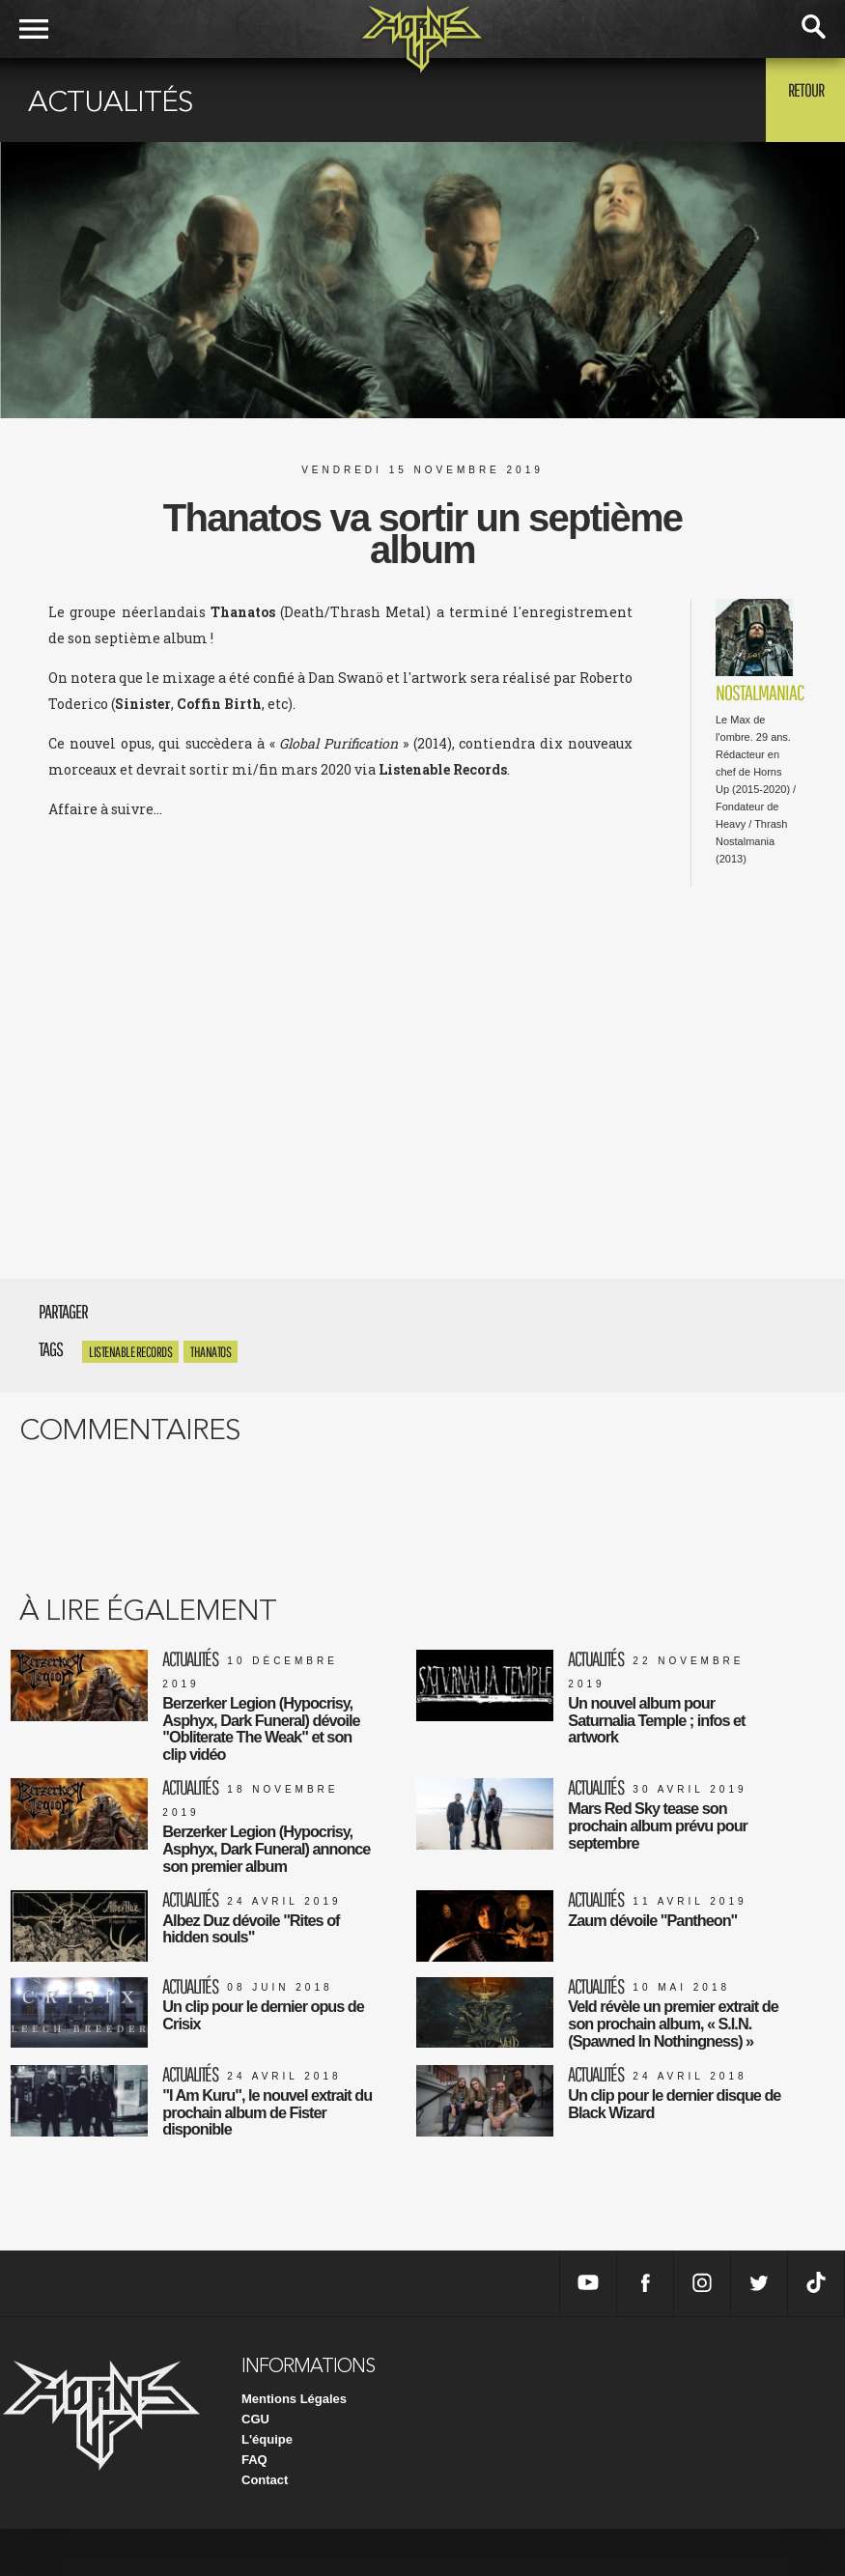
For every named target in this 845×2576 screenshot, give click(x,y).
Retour (797, 98)
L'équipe (267, 2486)
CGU (255, 2466)
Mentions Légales (294, 2446)
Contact (264, 2527)
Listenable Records (130, 1352)
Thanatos (210, 1352)
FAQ (254, 2507)
